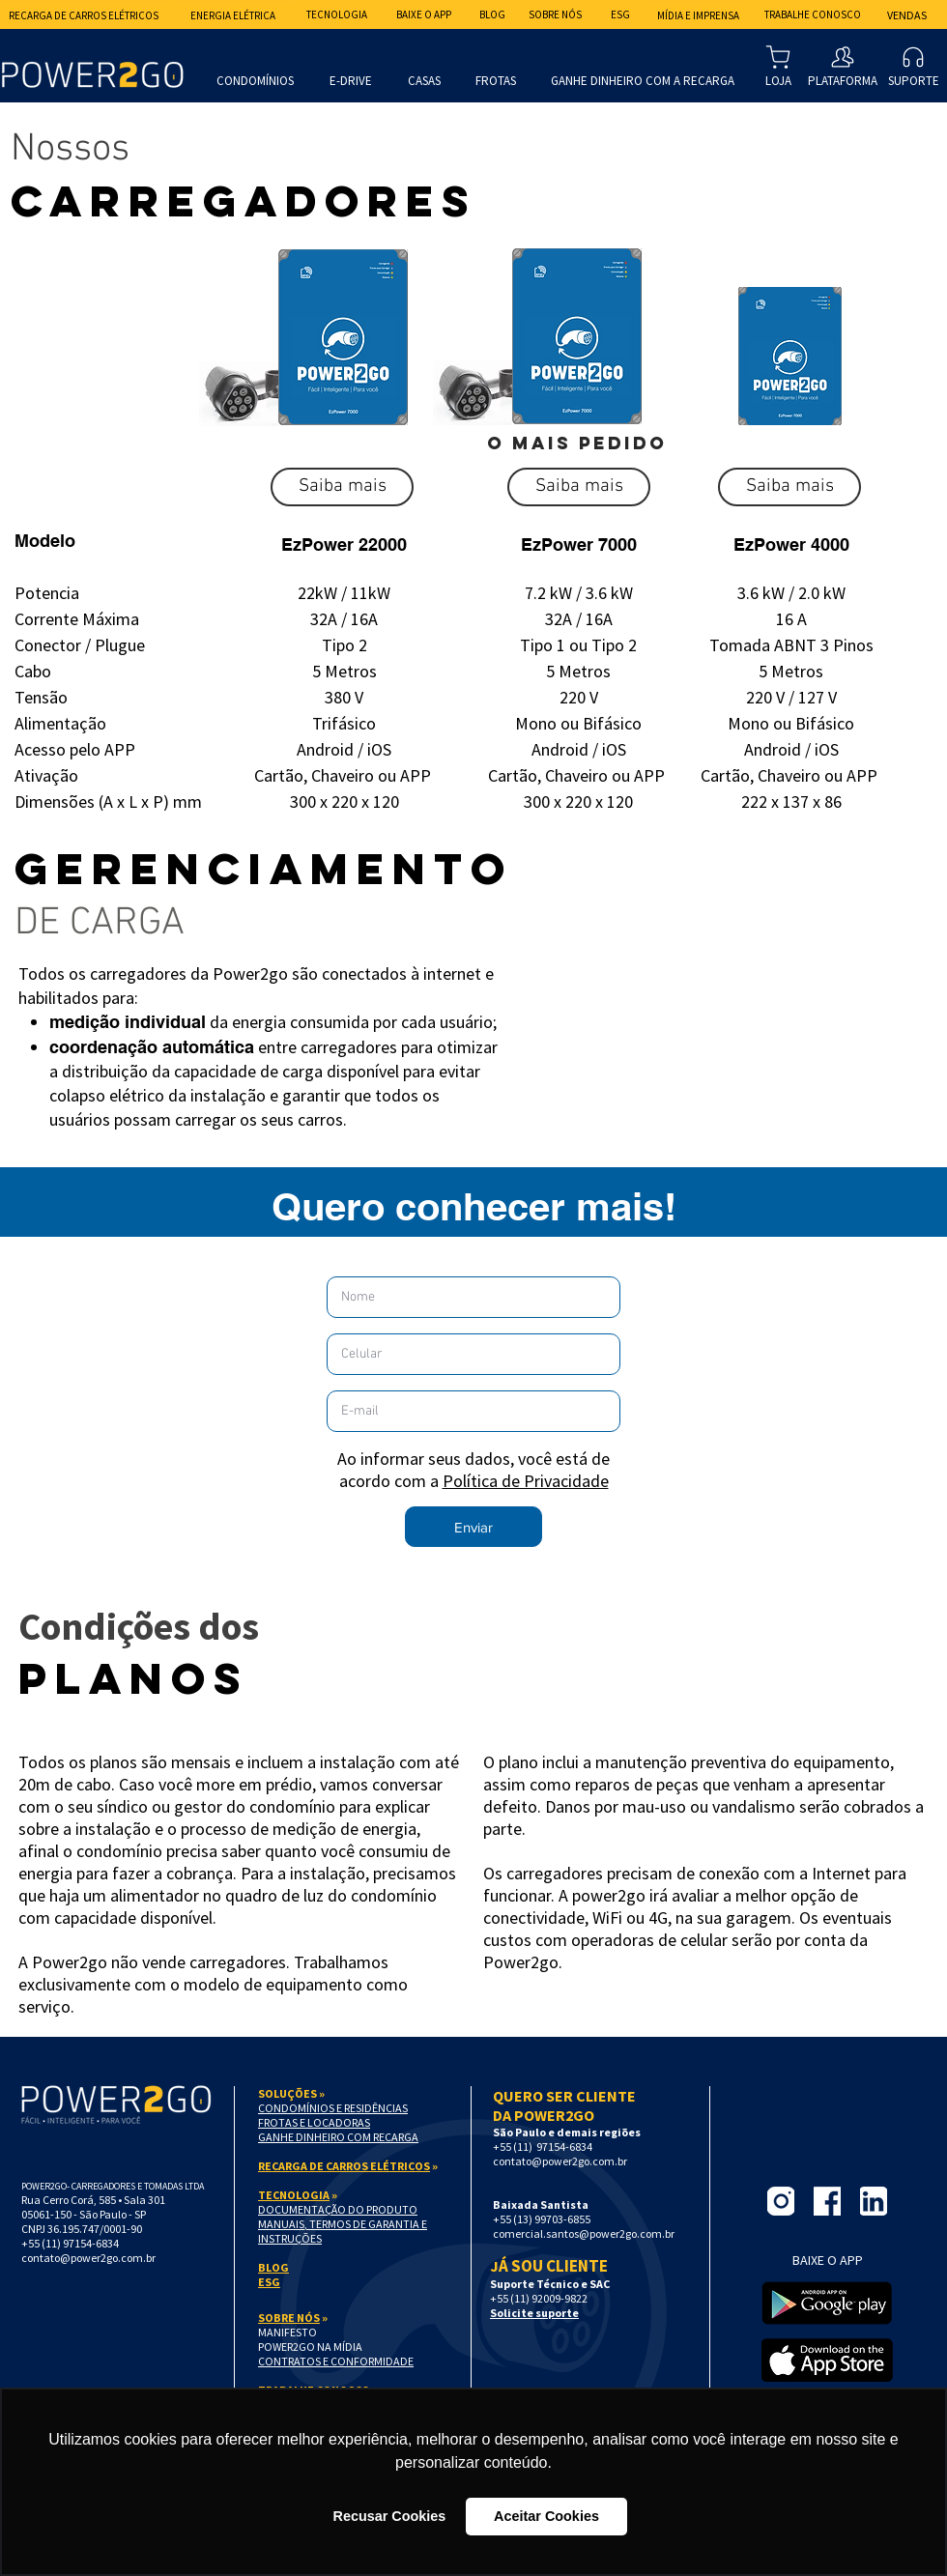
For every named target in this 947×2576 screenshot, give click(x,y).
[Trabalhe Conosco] (813, 14)
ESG (269, 2282)
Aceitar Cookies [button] (546, 2516)
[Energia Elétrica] (233, 14)
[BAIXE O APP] (423, 14)
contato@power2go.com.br (88, 2257)
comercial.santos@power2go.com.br (583, 2233)
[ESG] (620, 14)
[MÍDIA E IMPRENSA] (697, 14)
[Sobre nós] (555, 14)
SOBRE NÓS (289, 2317)
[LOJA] (778, 65)
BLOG (273, 2267)
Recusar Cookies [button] (389, 2516)
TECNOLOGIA (294, 2195)
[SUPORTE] (913, 65)
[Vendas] (907, 14)
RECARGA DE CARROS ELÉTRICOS (344, 2166)
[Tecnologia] (336, 14)
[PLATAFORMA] (842, 65)
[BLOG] (492, 14)
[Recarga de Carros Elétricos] (83, 14)
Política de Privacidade (526, 1481)
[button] (342, 487)
